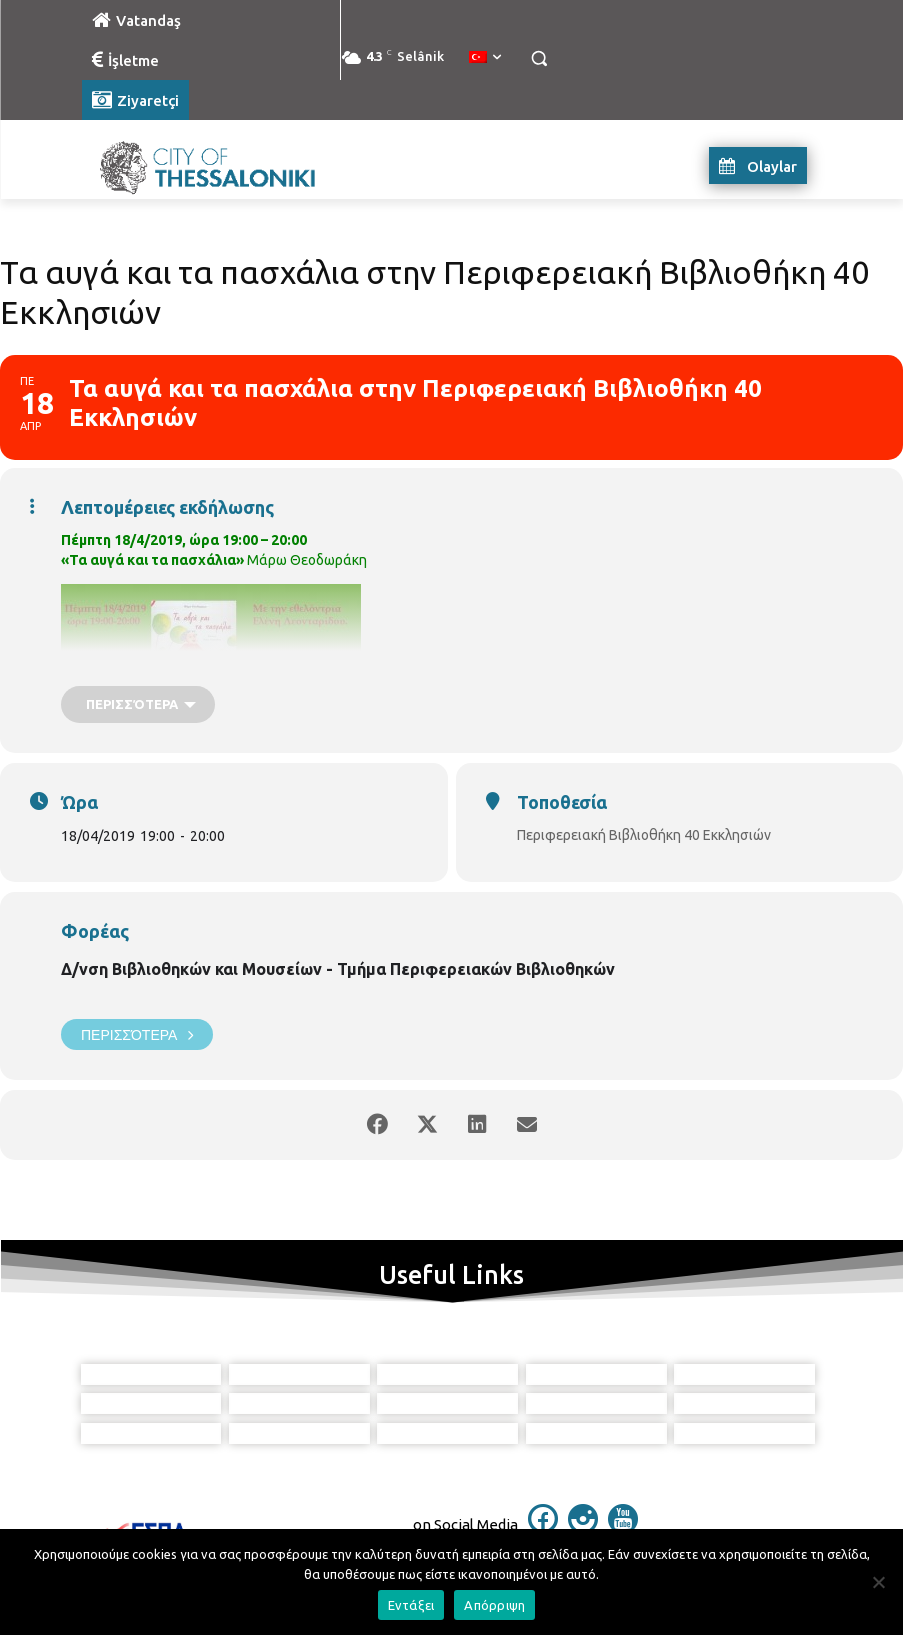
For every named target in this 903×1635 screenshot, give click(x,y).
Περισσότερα (137, 1034)
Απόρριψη (494, 1605)
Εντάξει (411, 1605)
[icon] (543, 1528)
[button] (539, 58)
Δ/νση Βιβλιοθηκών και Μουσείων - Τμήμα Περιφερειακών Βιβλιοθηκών (338, 969)
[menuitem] (485, 58)
